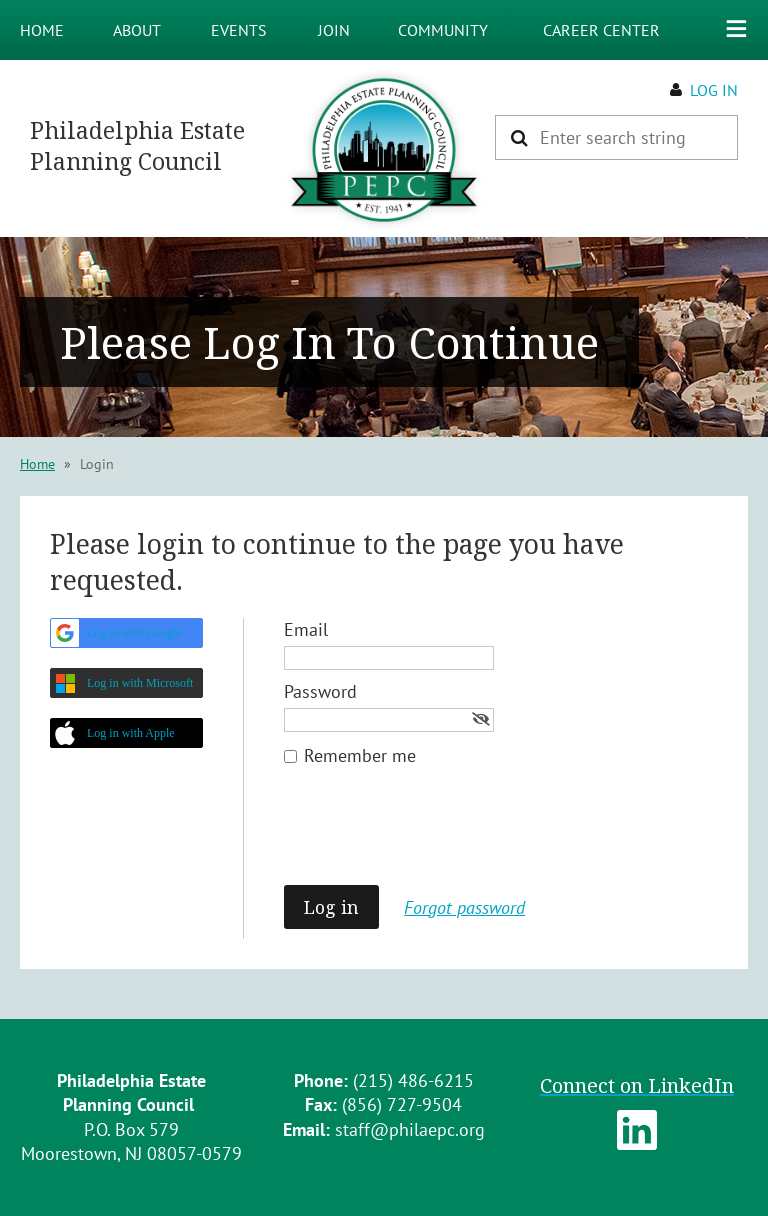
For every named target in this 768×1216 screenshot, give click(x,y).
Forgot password (464, 907)
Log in (714, 90)
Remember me (360, 755)
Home (37, 464)
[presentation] (436, 836)
